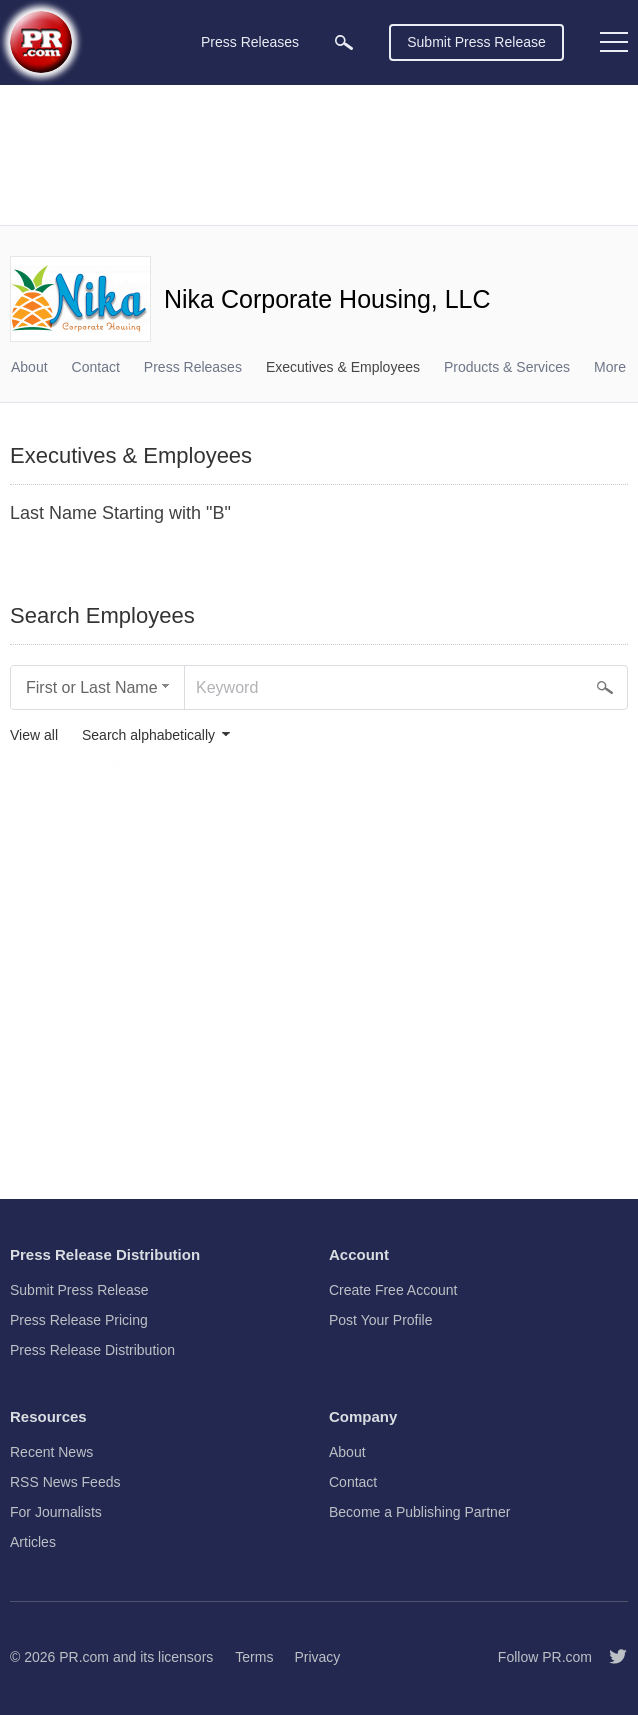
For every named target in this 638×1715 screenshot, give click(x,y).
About (29, 367)
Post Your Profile (381, 1320)
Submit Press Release (476, 42)
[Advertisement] (319, 155)
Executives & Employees (343, 367)
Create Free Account (393, 1290)
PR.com (84, 1657)
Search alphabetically (148, 735)
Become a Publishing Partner (419, 1512)
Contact (96, 367)
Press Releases (193, 367)
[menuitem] (344, 42)
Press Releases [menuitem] (250, 42)
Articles (33, 1542)
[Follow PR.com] (610, 1657)
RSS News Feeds (65, 1482)
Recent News (51, 1452)
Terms (254, 1657)
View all (34, 735)
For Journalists (56, 1512)
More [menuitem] (610, 367)
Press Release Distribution (92, 1350)
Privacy (317, 1657)
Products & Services (507, 367)
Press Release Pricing (79, 1320)
